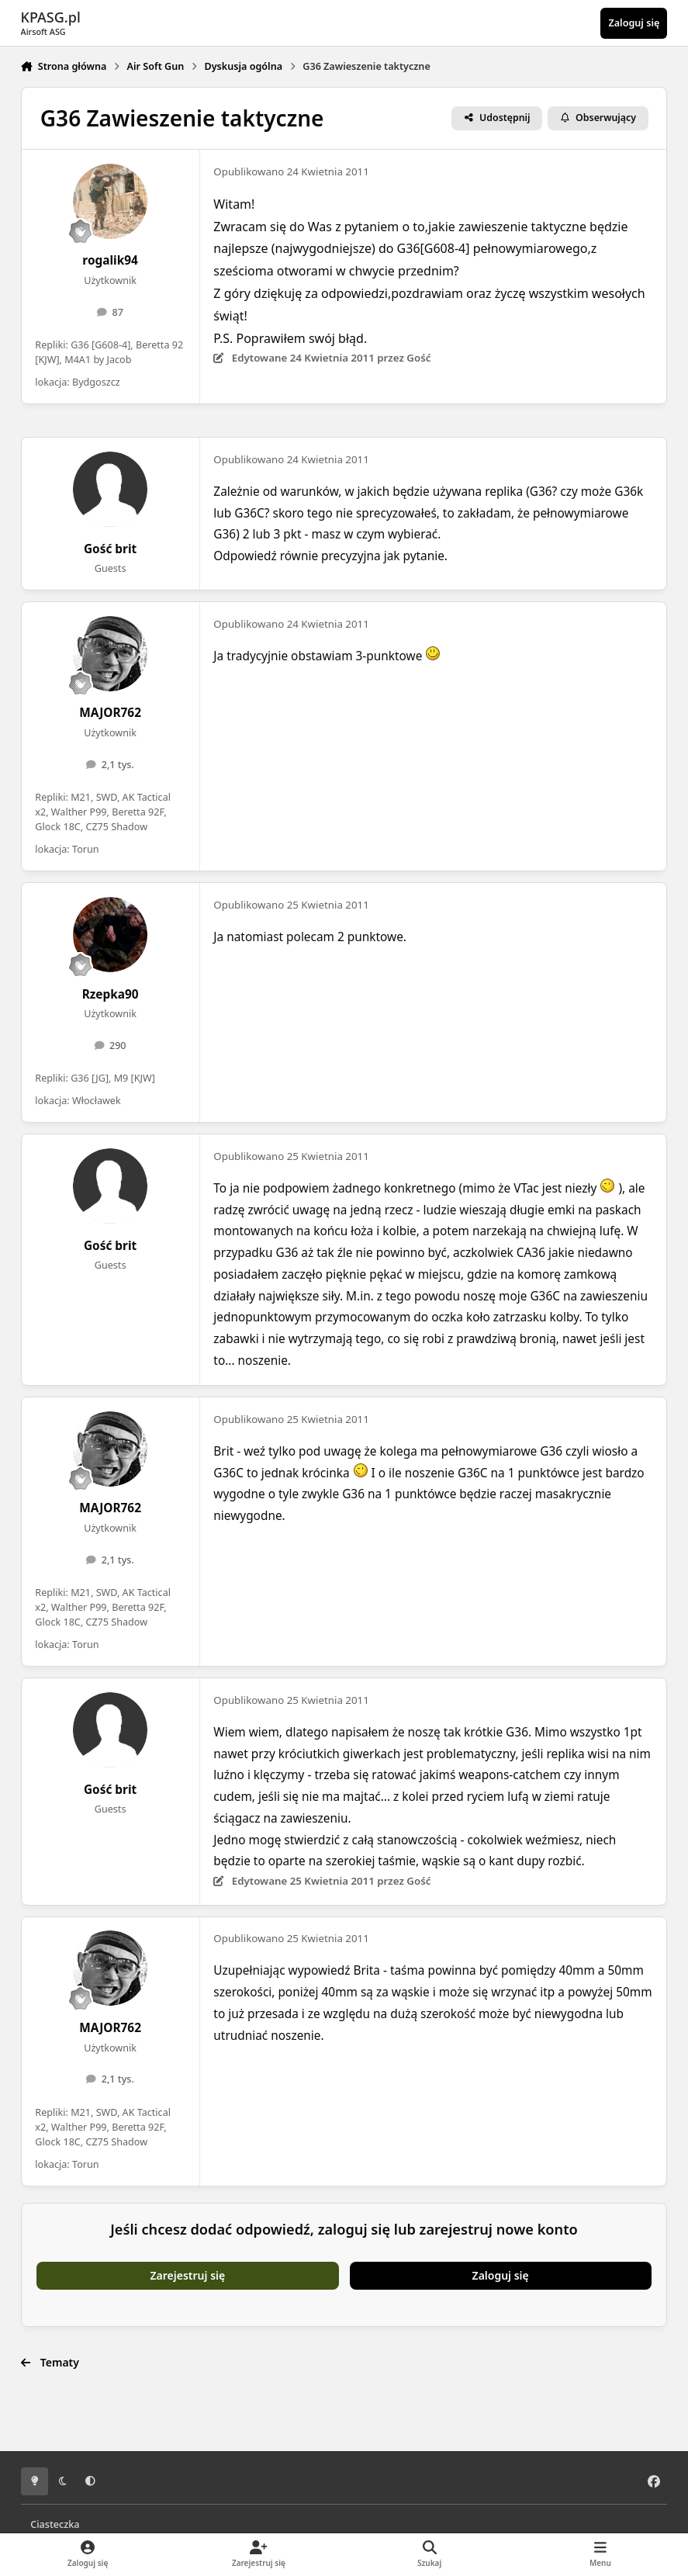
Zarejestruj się (188, 2275)
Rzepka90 (110, 994)
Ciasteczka (54, 2524)
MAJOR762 (110, 713)
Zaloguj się (500, 2275)
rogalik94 (109, 260)
